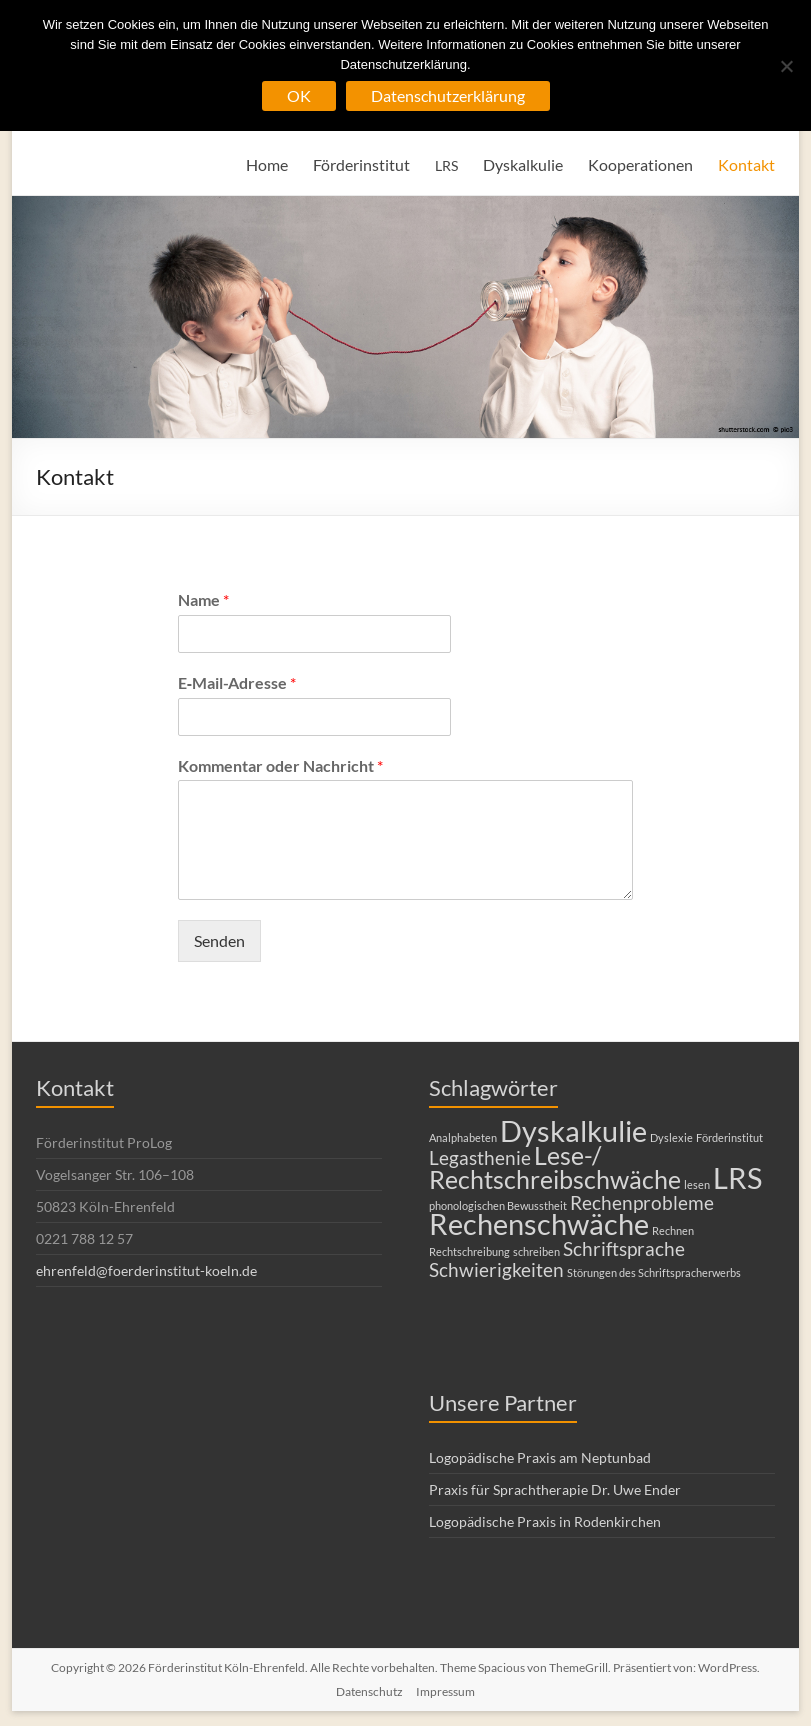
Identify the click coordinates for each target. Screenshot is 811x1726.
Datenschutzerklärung (448, 95)
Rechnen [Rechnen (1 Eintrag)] (673, 1230)
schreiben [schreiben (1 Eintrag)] (536, 1251)
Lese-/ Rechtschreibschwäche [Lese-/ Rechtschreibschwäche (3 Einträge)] (555, 1167)
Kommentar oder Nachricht (280, 765)
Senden (219, 940)
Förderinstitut (361, 164)
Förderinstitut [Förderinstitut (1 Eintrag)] (729, 1137)
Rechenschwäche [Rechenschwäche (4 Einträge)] (539, 1223)
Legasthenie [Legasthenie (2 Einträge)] (480, 1157)
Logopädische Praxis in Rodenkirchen (545, 1521)
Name (203, 599)
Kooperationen (640, 164)
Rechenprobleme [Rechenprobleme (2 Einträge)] (642, 1202)
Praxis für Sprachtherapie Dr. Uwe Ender (555, 1489)
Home (267, 164)
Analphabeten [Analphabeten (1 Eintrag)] (463, 1137)
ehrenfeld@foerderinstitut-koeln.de (146, 1270)
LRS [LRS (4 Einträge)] (737, 1177)
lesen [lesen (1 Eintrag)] (697, 1184)
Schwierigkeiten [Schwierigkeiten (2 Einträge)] (496, 1269)
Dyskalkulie (523, 164)
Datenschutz (369, 1691)
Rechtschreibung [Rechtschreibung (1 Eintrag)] (469, 1251)
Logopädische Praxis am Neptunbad (540, 1457)
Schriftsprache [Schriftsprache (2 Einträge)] (624, 1248)
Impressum (445, 1691)
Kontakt (746, 164)
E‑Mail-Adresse (237, 682)
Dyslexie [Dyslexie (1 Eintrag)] (671, 1137)
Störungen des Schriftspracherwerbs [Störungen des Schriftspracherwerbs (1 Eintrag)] (654, 1272)
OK (299, 95)
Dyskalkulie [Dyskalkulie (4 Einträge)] (573, 1130)
